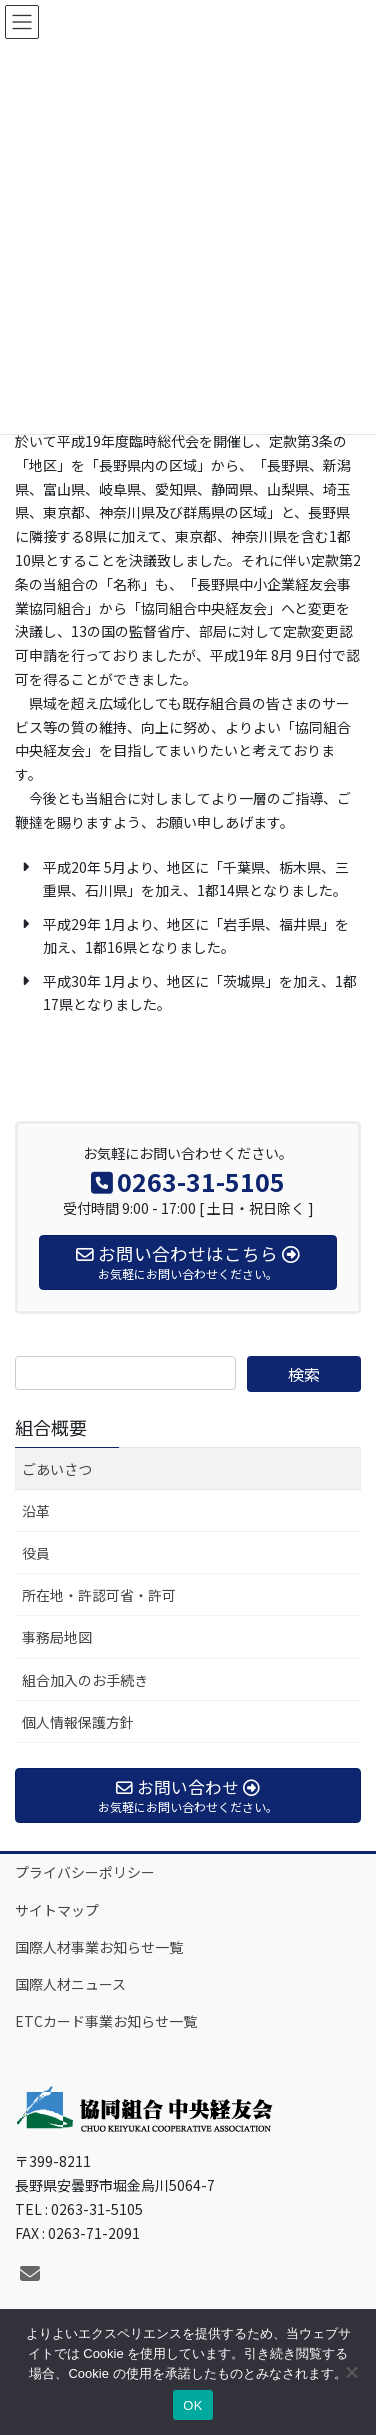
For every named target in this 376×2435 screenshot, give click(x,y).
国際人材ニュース (70, 1984)
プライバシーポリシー (85, 1872)
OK (192, 2405)
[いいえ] (351, 2372)
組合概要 (51, 1427)
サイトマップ (57, 1910)
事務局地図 (57, 1637)
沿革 (36, 1511)
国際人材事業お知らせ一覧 (99, 1947)
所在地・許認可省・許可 (99, 1595)
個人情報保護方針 (78, 1722)
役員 (36, 1553)
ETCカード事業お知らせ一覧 (106, 2021)
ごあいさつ (57, 1469)
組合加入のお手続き (85, 1680)
